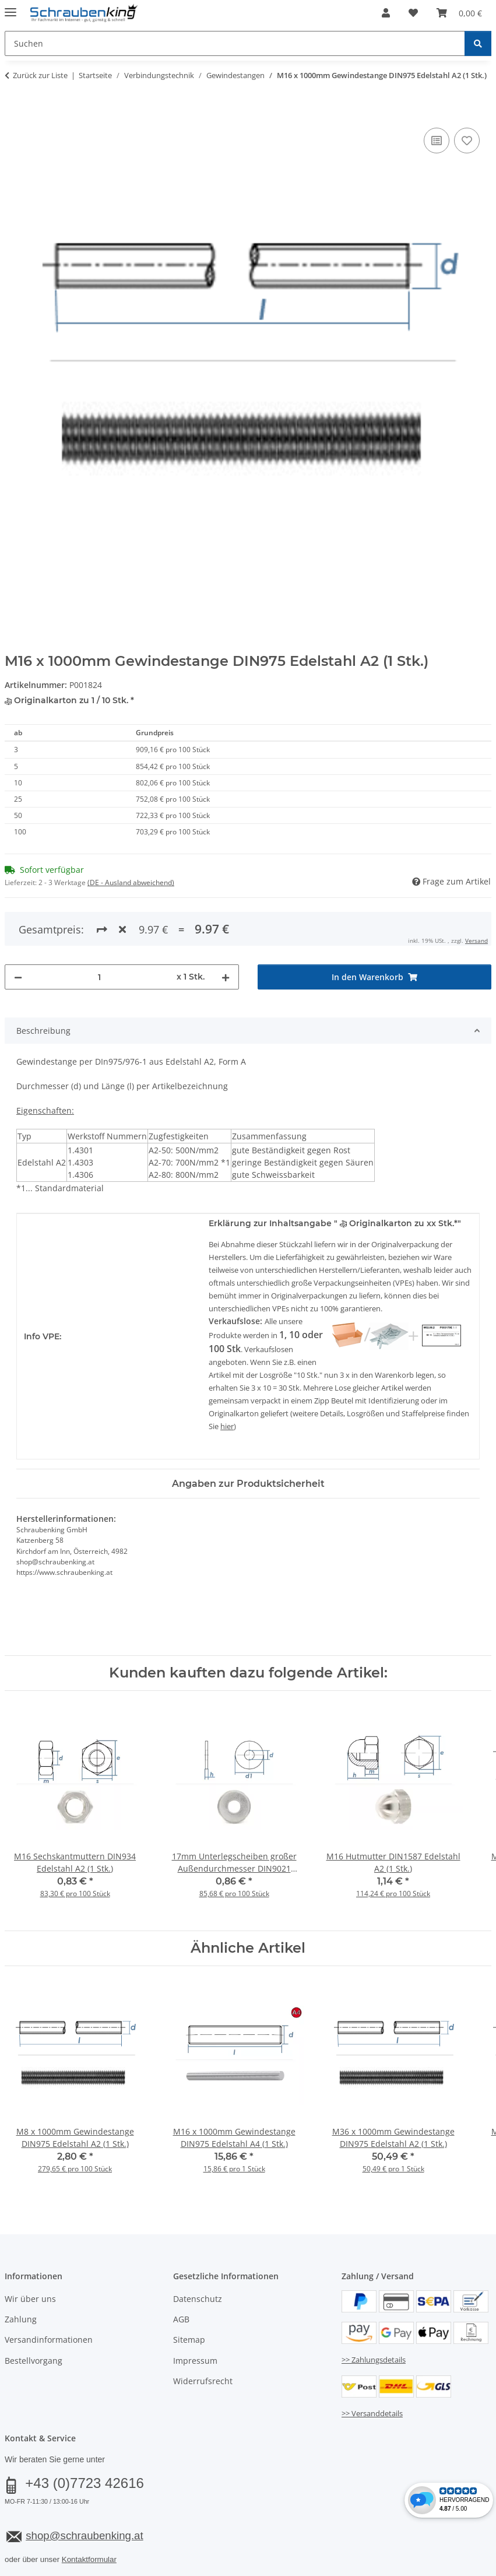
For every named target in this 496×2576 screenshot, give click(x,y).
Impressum (195, 2360)
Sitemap (189, 2339)
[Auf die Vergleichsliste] (436, 140)
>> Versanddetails (372, 2413)
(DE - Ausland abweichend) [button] (130, 882)
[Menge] (99, 977)
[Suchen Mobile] (235, 43)
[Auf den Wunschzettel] (467, 140)
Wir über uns (30, 2298)
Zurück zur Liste (40, 75)
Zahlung (21, 2319)
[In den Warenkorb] (14, 112)
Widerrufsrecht (203, 2381)
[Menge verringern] (18, 977)
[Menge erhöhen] (225, 977)
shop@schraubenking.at (84, 2535)
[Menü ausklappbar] (10, 7)
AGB (181, 2319)
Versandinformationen (49, 2339)
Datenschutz (197, 2298)
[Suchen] (478, 43)
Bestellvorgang (33, 2360)
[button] (385, 12)
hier (227, 1426)
